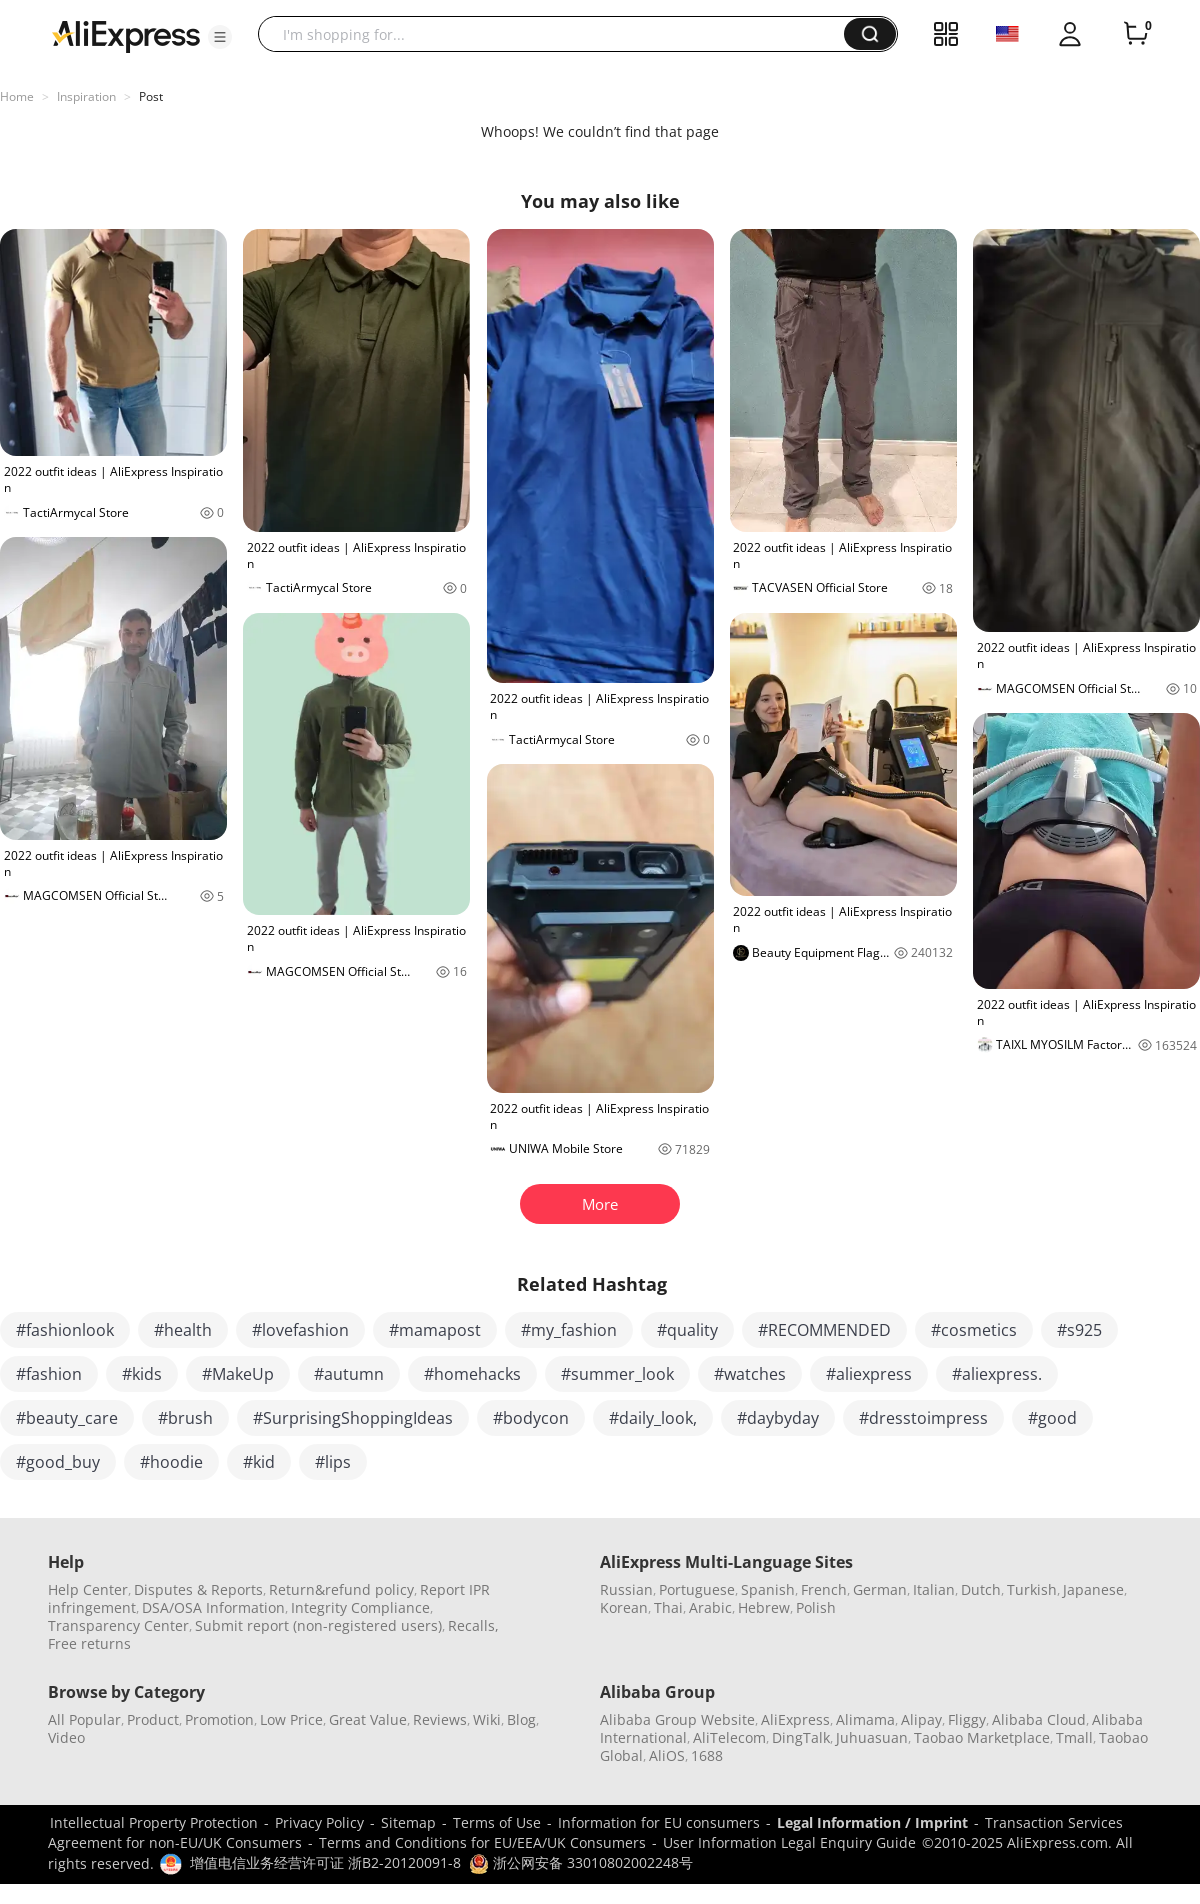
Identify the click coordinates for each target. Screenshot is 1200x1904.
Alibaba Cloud (1039, 1719)
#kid (259, 1462)
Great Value (368, 1719)
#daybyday (778, 1418)
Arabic (710, 1607)
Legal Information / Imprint (872, 1822)
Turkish (1032, 1589)
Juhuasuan (872, 1737)
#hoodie (171, 1462)
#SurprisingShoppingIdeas (353, 1418)
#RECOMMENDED (824, 1330)
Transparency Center (118, 1625)
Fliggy (967, 1719)
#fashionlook (65, 1330)
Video (66, 1737)
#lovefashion (300, 1330)
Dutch (981, 1589)
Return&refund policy (341, 1589)
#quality (687, 1330)
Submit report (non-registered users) (318, 1625)
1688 (707, 1755)
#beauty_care (67, 1418)
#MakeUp (238, 1374)
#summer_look (617, 1374)
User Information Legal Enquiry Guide (789, 1842)
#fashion (49, 1374)
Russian (626, 1589)
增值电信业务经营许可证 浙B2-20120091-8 (325, 1862)
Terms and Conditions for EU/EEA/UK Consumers (482, 1842)
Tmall (1074, 1737)
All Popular (84, 1719)
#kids (142, 1374)
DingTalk (801, 1737)
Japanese (1093, 1589)
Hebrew (764, 1607)
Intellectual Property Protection (154, 1822)
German (880, 1589)
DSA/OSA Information (213, 1607)
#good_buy (58, 1462)
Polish (816, 1607)
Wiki (487, 1719)
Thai (668, 1607)
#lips (333, 1462)
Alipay (921, 1719)
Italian (934, 1589)
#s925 (1079, 1330)
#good (1052, 1418)
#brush (185, 1418)
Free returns (89, 1643)
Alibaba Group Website (677, 1719)
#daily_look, (653, 1418)
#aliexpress (869, 1374)
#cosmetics (974, 1330)
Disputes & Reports (198, 1589)
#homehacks (472, 1374)
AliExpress (795, 1719)
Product (153, 1719)
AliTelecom (729, 1737)
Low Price (291, 1719)
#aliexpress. (997, 1374)
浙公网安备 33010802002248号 (581, 1862)
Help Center (88, 1589)
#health (183, 1330)
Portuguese (697, 1589)
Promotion (219, 1719)
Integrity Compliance (360, 1607)
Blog (521, 1719)
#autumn (349, 1374)
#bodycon (531, 1418)
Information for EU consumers (659, 1822)
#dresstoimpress (923, 1418)
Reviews (440, 1719)
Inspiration (86, 96)
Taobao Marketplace (982, 1737)
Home (17, 96)
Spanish (768, 1589)
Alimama (865, 1719)
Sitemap (408, 1822)
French (824, 1589)
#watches (750, 1374)
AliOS (667, 1755)
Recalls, (473, 1625)
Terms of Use (497, 1822)
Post (151, 96)
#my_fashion (569, 1330)
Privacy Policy (319, 1822)
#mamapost (435, 1330)
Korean (624, 1607)
